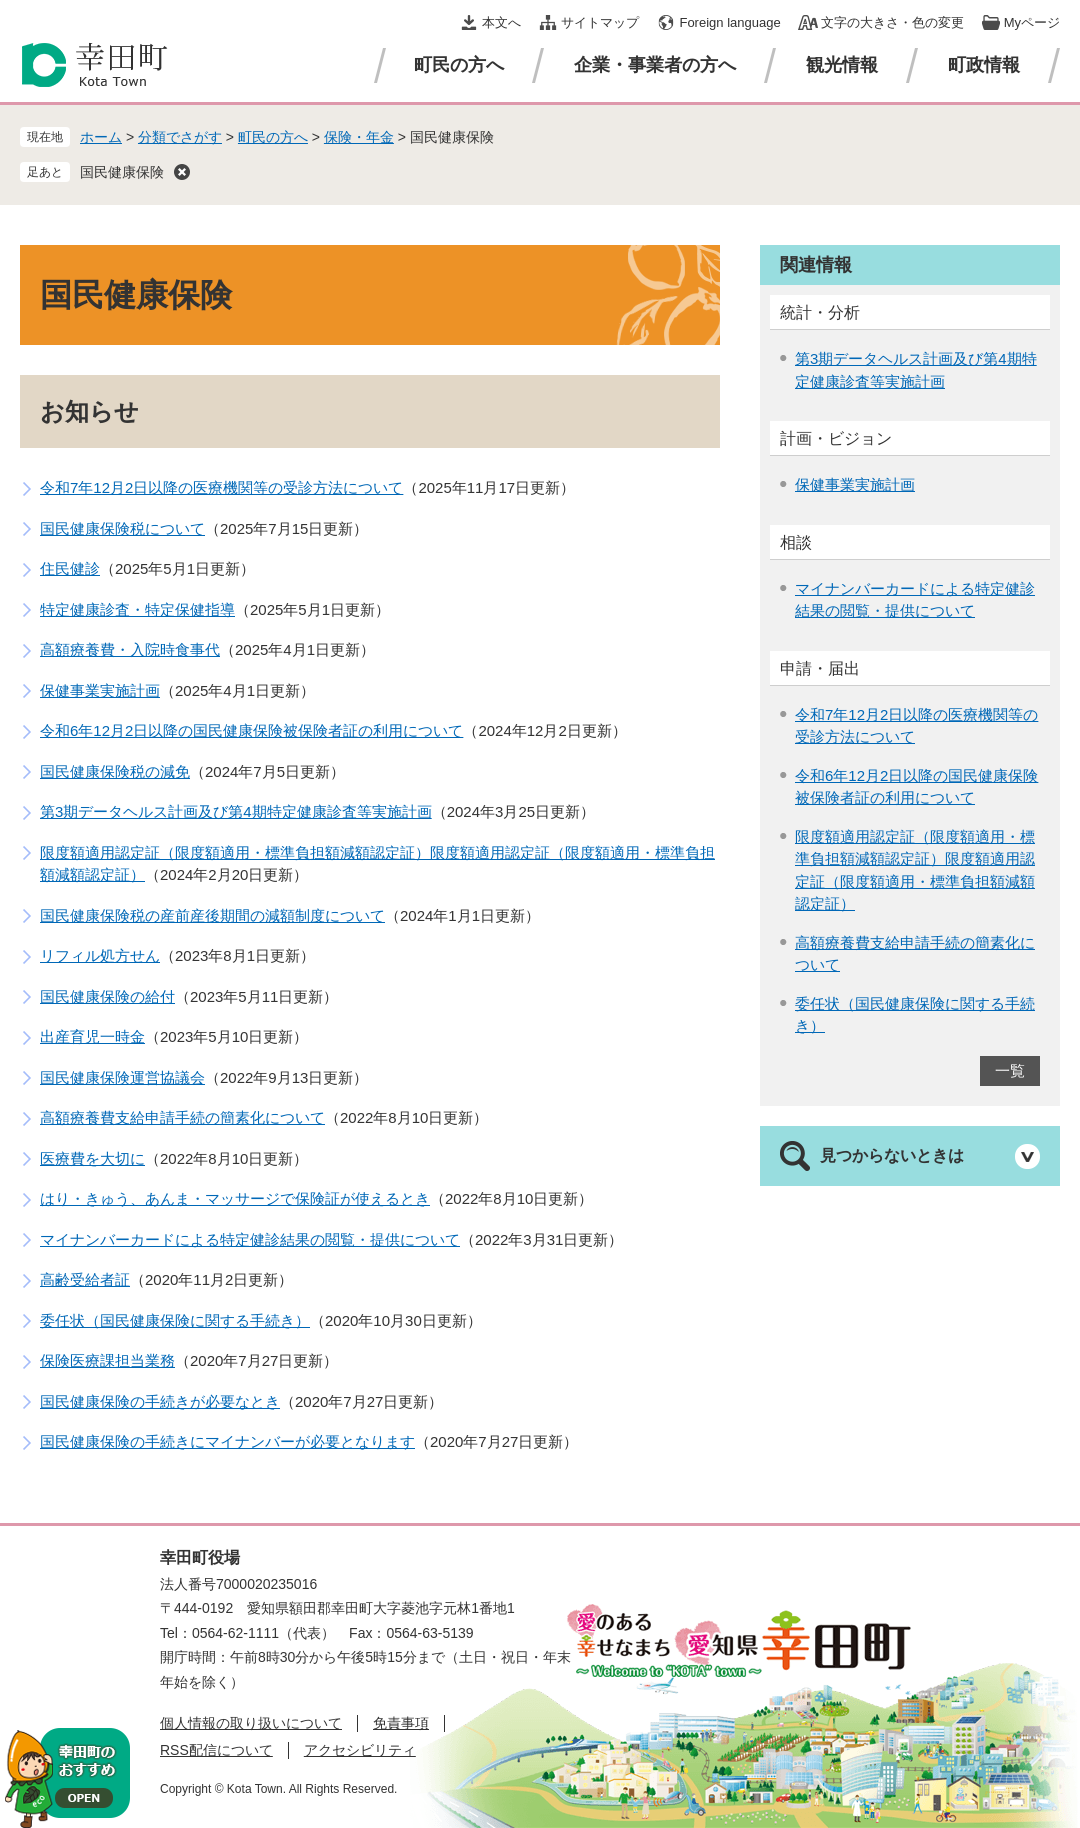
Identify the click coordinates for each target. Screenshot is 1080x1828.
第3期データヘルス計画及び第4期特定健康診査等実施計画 (236, 811)
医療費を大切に (92, 1158)
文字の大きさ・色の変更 (892, 22)
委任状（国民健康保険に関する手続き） (175, 1320)
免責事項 (401, 1723)
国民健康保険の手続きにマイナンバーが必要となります (227, 1441)
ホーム (101, 137)
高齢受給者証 (85, 1279)
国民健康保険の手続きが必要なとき (160, 1401)
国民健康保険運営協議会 (122, 1077)
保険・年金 (359, 137)
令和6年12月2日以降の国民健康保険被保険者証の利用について (251, 730)
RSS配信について (216, 1750)
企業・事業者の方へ (655, 65)
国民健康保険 (122, 172)
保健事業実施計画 (100, 690)
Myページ (1032, 22)
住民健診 (70, 568)
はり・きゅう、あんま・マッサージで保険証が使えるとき (235, 1198)
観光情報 (842, 65)
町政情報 (984, 65)
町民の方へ (459, 65)
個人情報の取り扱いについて (251, 1723)
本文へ (501, 22)
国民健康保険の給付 (107, 996)
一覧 (1010, 1070)
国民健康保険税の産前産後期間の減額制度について (212, 915)
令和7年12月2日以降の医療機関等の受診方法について (221, 487)
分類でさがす (180, 137)
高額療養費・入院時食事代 (130, 649)
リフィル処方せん (100, 955)
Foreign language (729, 22)
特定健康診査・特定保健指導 (137, 609)
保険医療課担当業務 (107, 1360)
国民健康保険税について (122, 528)
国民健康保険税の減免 (115, 771)
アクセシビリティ (360, 1750)
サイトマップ (600, 22)
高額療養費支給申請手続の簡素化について (182, 1117)
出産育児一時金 (92, 1036)
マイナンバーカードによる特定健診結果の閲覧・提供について (250, 1239)
